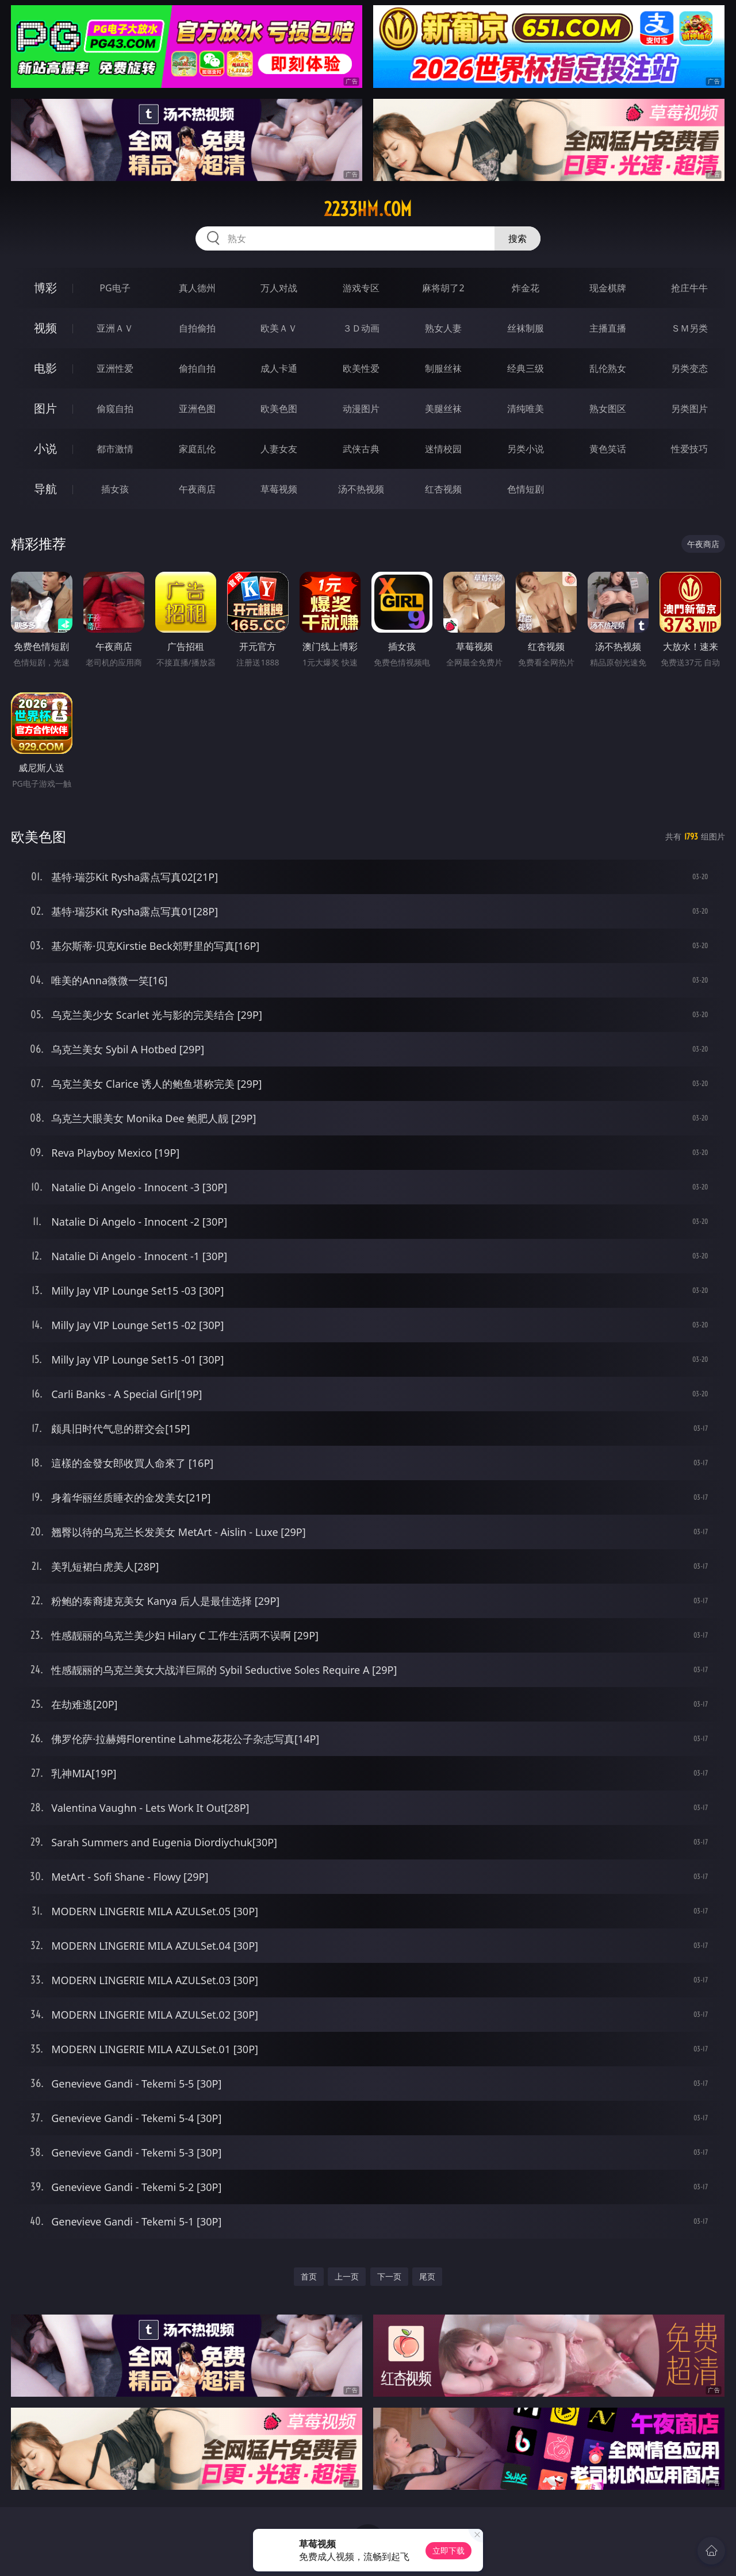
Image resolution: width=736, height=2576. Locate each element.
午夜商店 (197, 489)
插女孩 (115, 489)
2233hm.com (368, 209)
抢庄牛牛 (689, 288)
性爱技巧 (689, 448)
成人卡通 (278, 368)
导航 (45, 488)
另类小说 (525, 448)
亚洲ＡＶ (115, 328)
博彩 (45, 287)
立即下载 (448, 2550)
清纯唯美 (525, 408)
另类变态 (689, 368)
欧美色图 (278, 408)
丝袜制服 (525, 328)
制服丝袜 (443, 368)
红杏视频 (443, 489)
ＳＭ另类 (689, 328)
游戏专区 (361, 288)
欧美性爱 (361, 368)
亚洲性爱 (115, 368)
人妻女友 (278, 448)
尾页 (427, 2276)
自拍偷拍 (197, 328)
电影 (45, 368)
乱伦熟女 (607, 368)
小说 (45, 448)
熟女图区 (607, 408)
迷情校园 (443, 448)
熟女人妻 (443, 328)
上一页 (347, 2276)
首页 (309, 2276)
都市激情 (115, 448)
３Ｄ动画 (361, 328)
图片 (45, 408)
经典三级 (525, 368)
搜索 (517, 238)
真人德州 (197, 288)
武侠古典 (361, 448)
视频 (45, 328)
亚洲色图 (197, 408)
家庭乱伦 (197, 448)
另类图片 (689, 408)
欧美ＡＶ (278, 328)
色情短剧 (525, 489)
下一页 (389, 2276)
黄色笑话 (607, 448)
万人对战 (278, 288)
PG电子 (114, 288)
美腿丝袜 (443, 408)
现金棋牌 (607, 288)
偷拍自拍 (197, 368)
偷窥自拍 (115, 408)
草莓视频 (278, 489)
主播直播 (607, 328)
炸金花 (525, 288)
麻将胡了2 (443, 288)
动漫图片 (361, 408)
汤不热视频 (361, 489)
